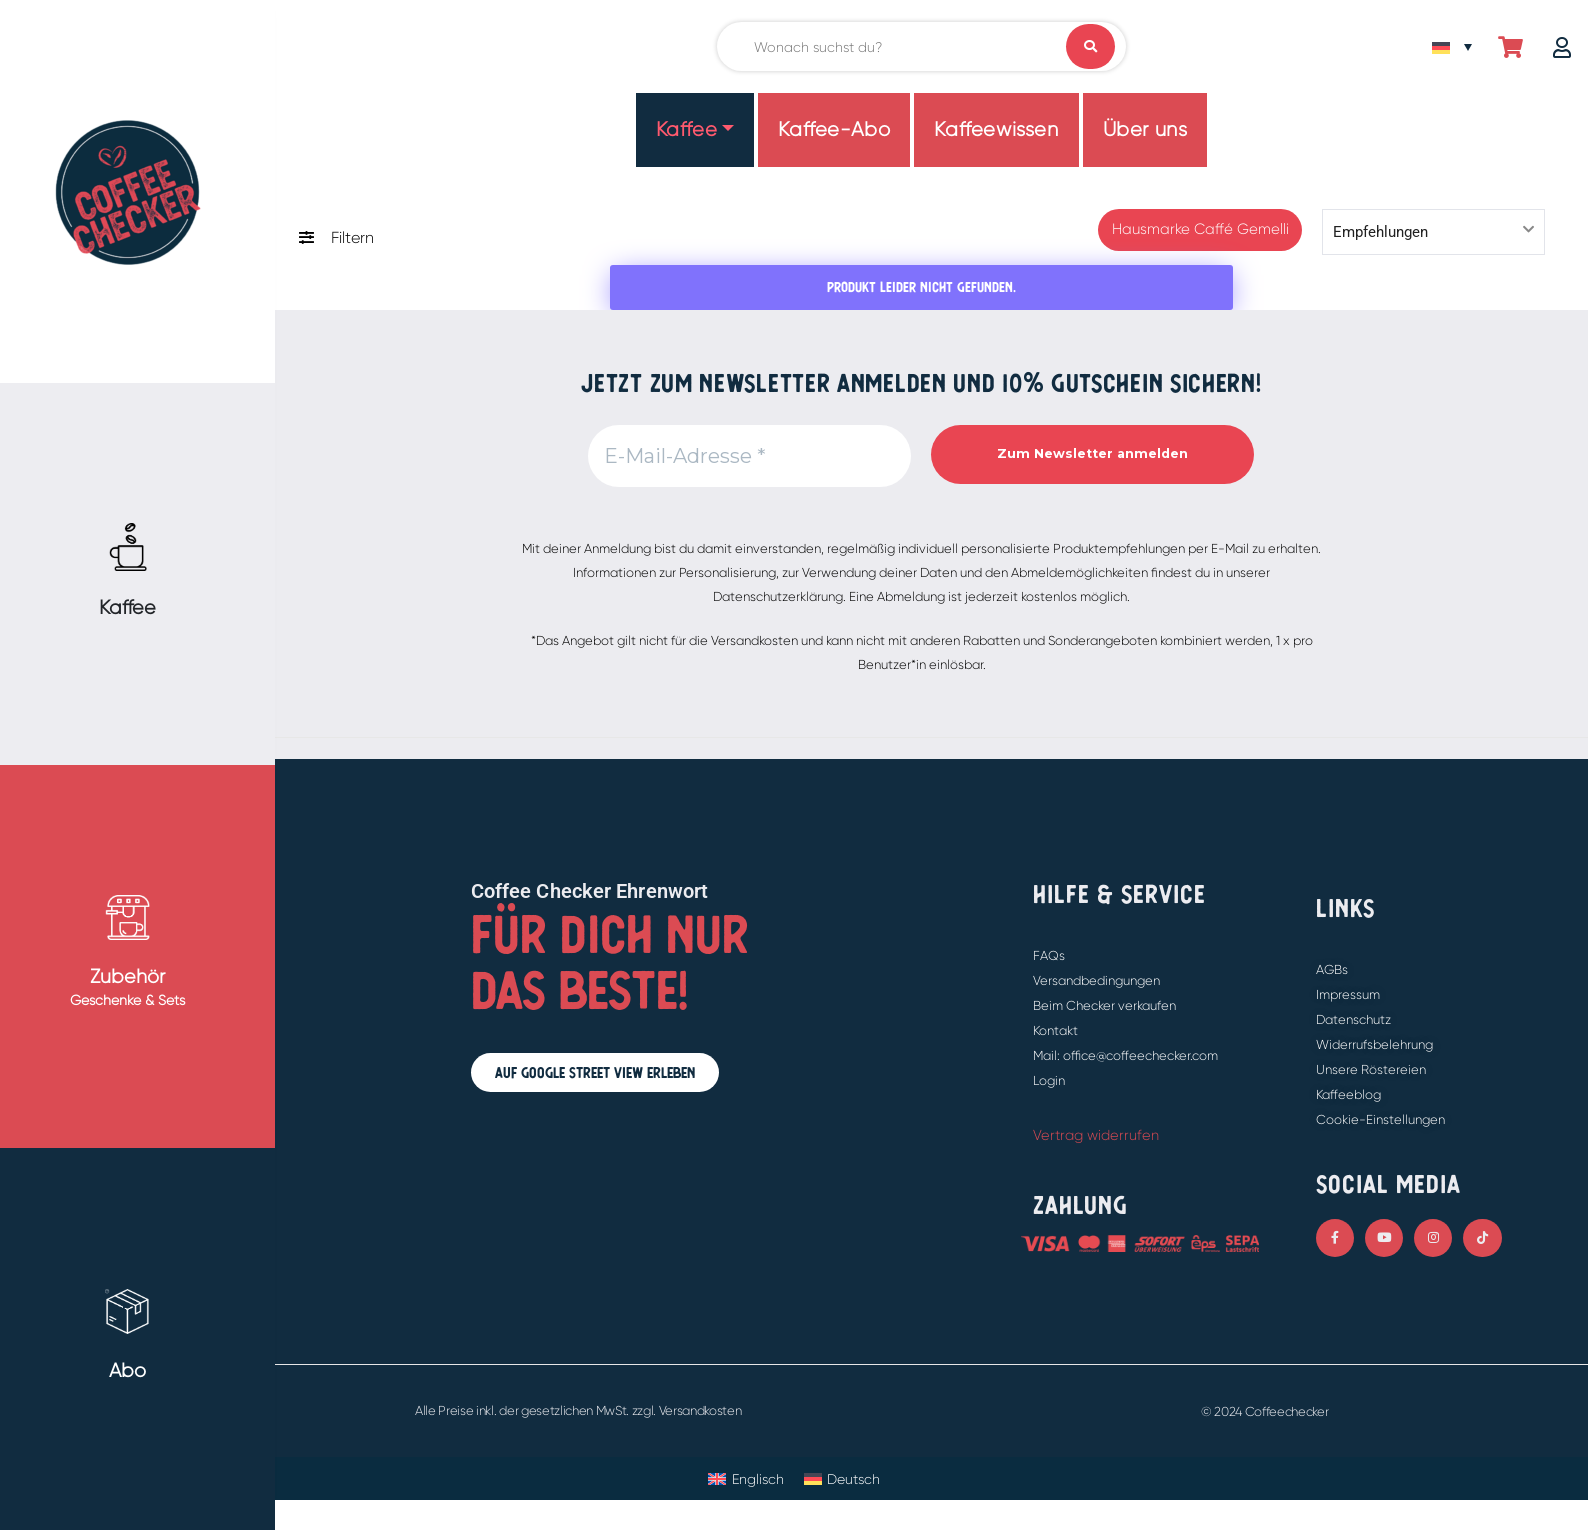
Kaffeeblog (1348, 1094)
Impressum (1348, 994)
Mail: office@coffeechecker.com (1125, 1055)
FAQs (1049, 955)
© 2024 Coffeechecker (1265, 1411)
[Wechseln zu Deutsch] (842, 1478)
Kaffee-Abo (834, 129)
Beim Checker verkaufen (1104, 1005)
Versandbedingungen (1096, 980)
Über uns (1145, 129)
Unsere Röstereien (1371, 1069)
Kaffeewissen (996, 129)
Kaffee (687, 129)
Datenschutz (1353, 1019)
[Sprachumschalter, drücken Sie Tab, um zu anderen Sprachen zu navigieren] (1452, 46)
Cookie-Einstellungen (1380, 1119)
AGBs (1332, 969)
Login (1049, 1080)
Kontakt (1055, 1030)
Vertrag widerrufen (1096, 1135)
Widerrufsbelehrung (1374, 1044)
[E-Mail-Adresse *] (749, 456)
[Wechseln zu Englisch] (746, 1478)
